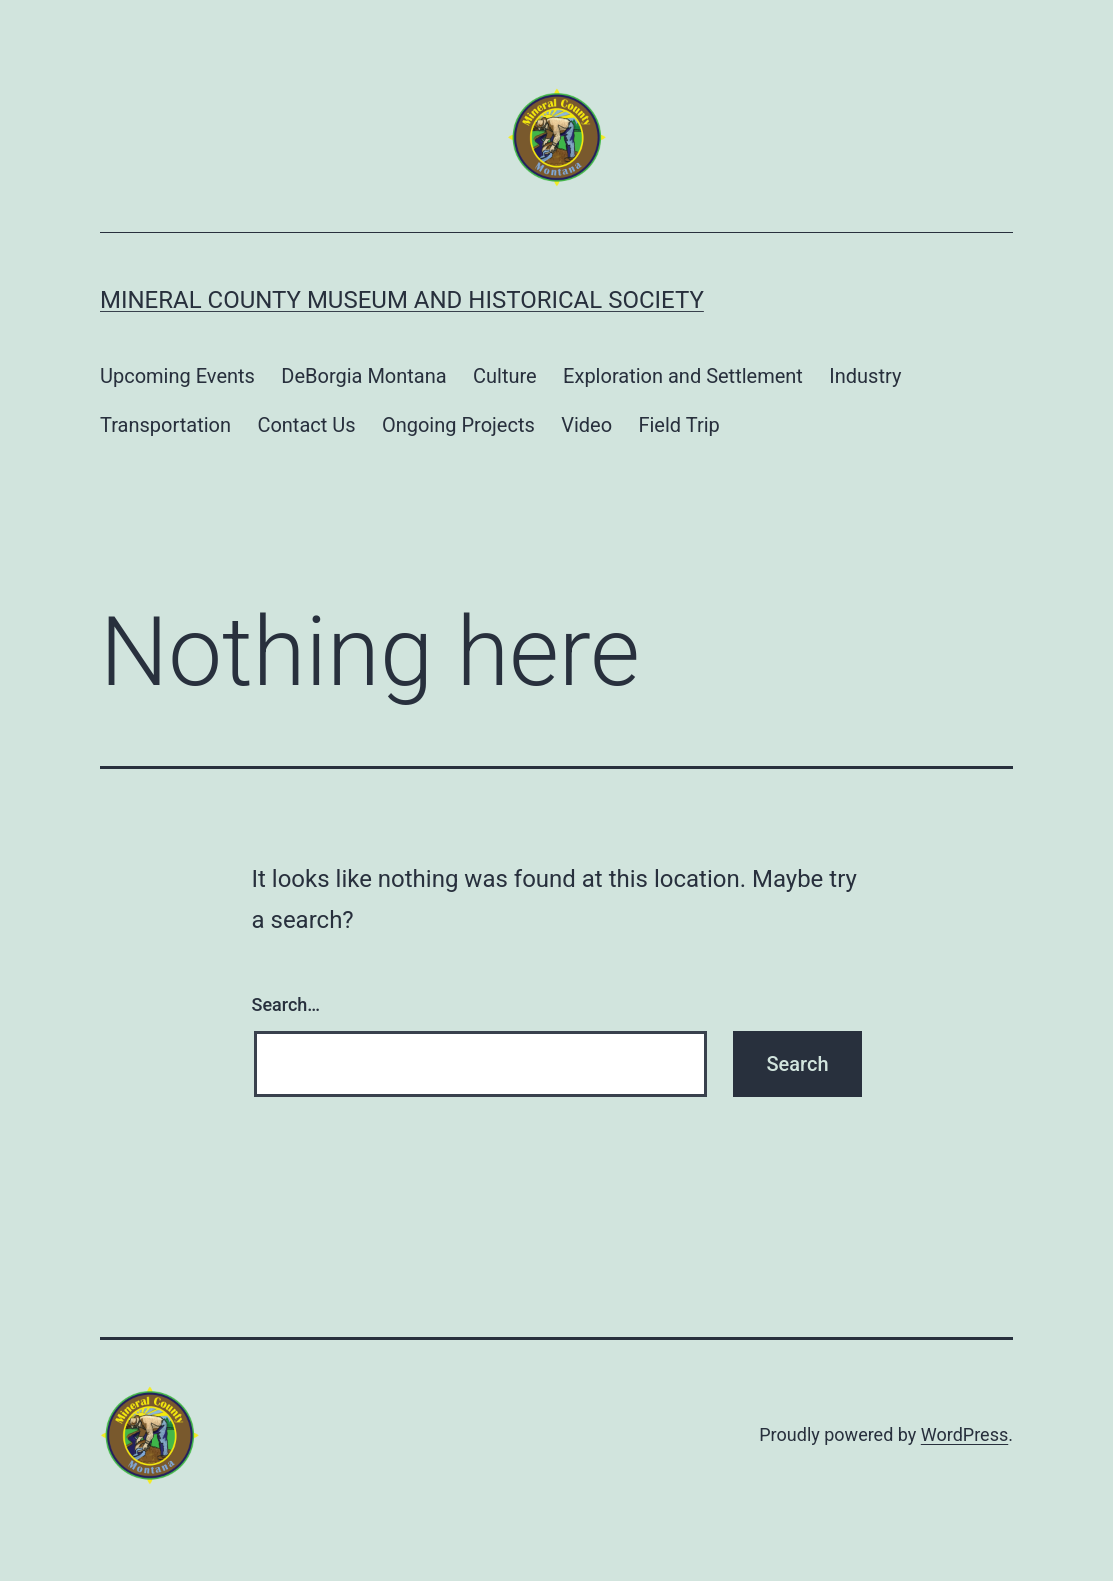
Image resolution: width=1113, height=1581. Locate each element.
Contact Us (306, 425)
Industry (865, 376)
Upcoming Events (177, 376)
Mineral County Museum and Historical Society (402, 300)
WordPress (964, 1434)
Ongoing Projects (458, 425)
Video (586, 425)
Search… (286, 1004)
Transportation (165, 425)
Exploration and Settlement (683, 376)
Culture (505, 376)
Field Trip (678, 425)
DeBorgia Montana (363, 376)
